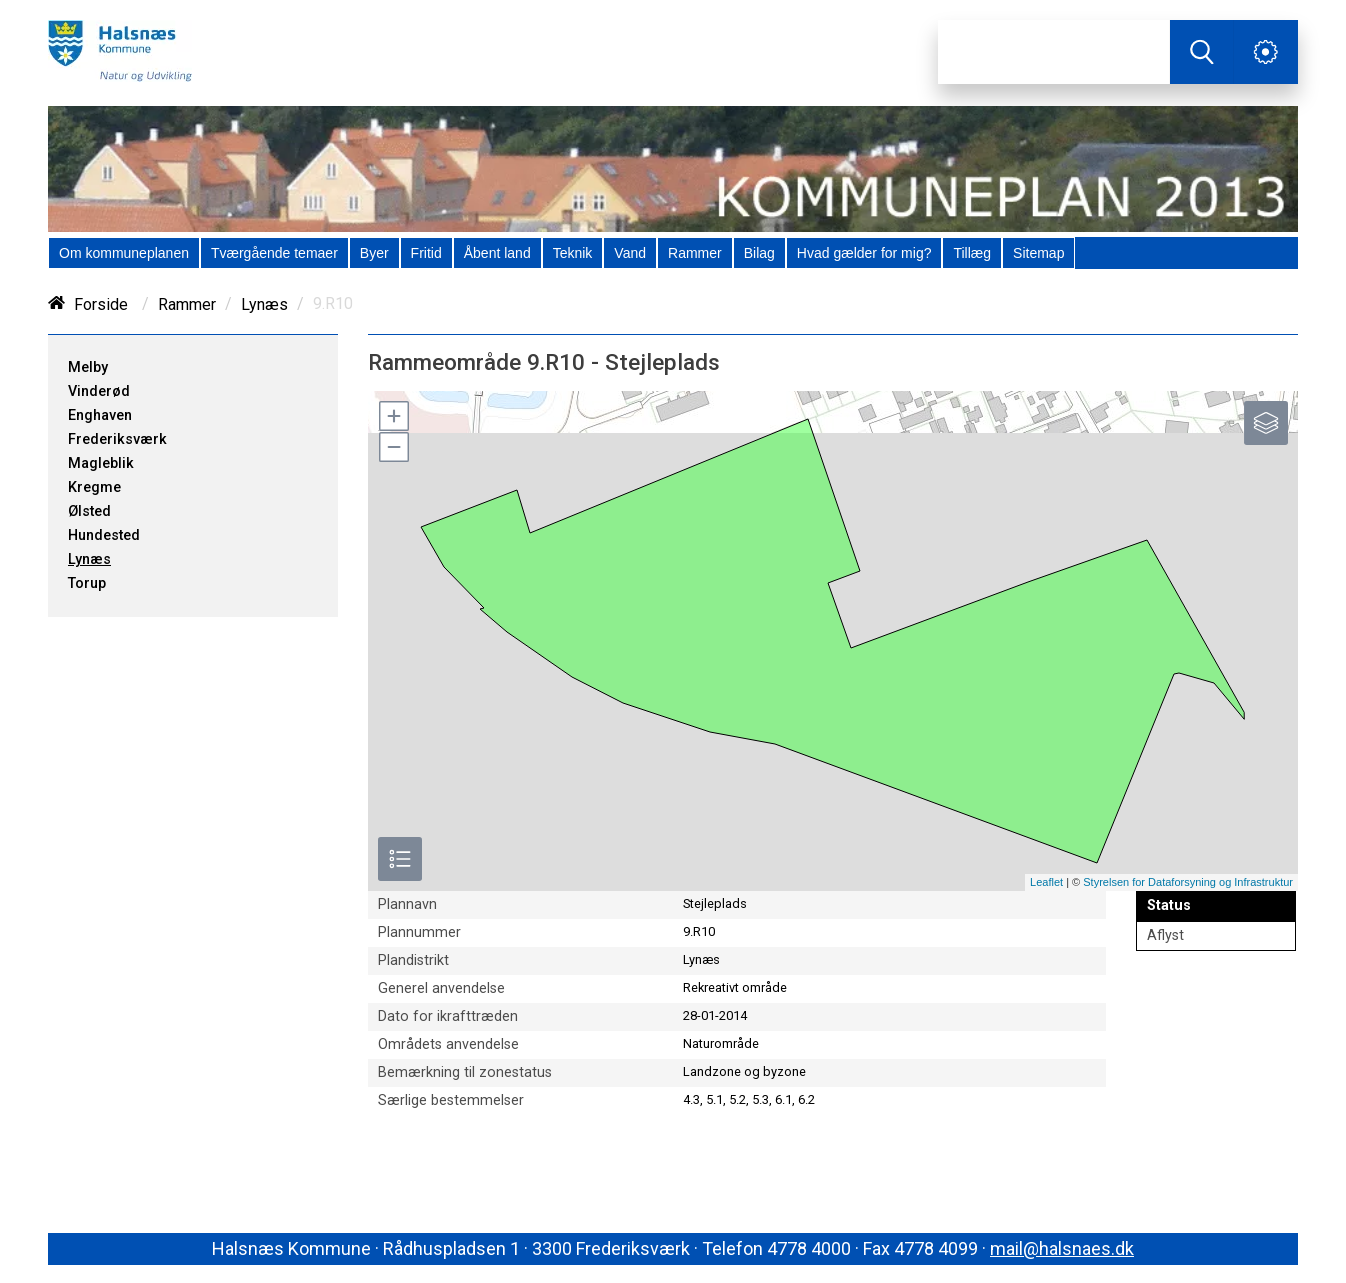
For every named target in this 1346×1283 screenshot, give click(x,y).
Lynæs (264, 304)
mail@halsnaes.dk (1062, 1248)
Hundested (104, 535)
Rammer (187, 304)
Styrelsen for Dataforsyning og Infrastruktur (1188, 882)
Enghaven (100, 415)
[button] (393, 416)
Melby (88, 367)
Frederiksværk (117, 439)
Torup (87, 583)
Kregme (94, 487)
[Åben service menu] (1266, 52)
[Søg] (1054, 52)
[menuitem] (124, 253)
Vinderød (99, 391)
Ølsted (89, 511)
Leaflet (1046, 882)
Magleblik (101, 463)
